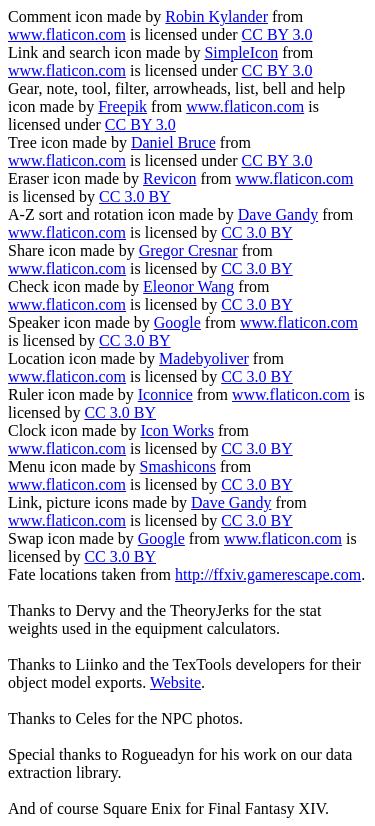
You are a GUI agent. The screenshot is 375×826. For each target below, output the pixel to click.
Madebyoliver (204, 358)
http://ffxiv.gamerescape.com (268, 574)
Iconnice (165, 394)
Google (177, 322)
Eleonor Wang (188, 286)
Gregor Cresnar (188, 250)
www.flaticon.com (67, 34)
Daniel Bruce (173, 142)
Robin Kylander (216, 16)
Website (175, 682)
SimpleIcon (241, 52)
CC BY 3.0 (277, 34)
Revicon (169, 178)
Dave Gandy (278, 214)
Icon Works (177, 430)
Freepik (122, 106)
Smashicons (178, 466)
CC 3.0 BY (135, 196)
